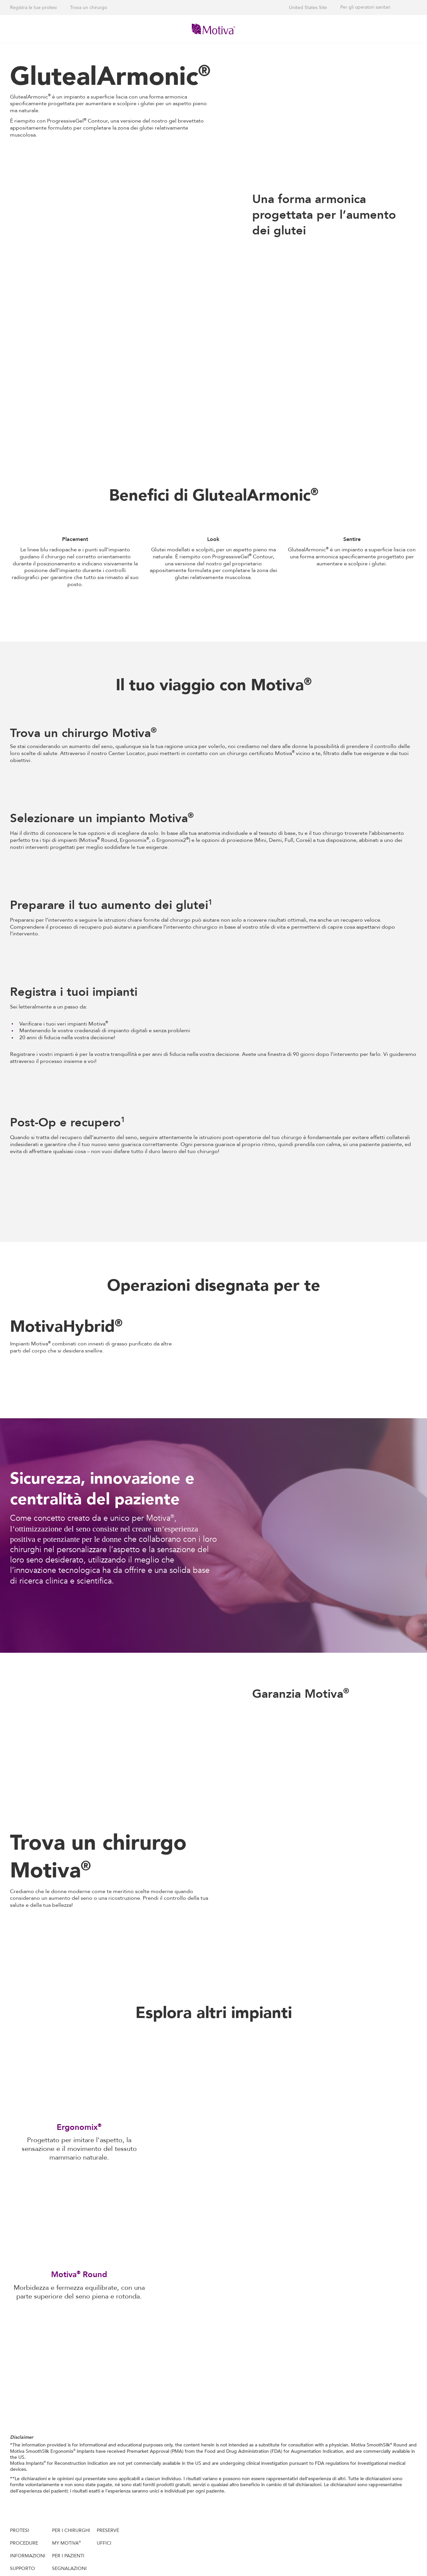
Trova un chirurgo (88, 7)
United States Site (308, 7)
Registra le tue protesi (33, 7)
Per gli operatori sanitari (365, 7)
